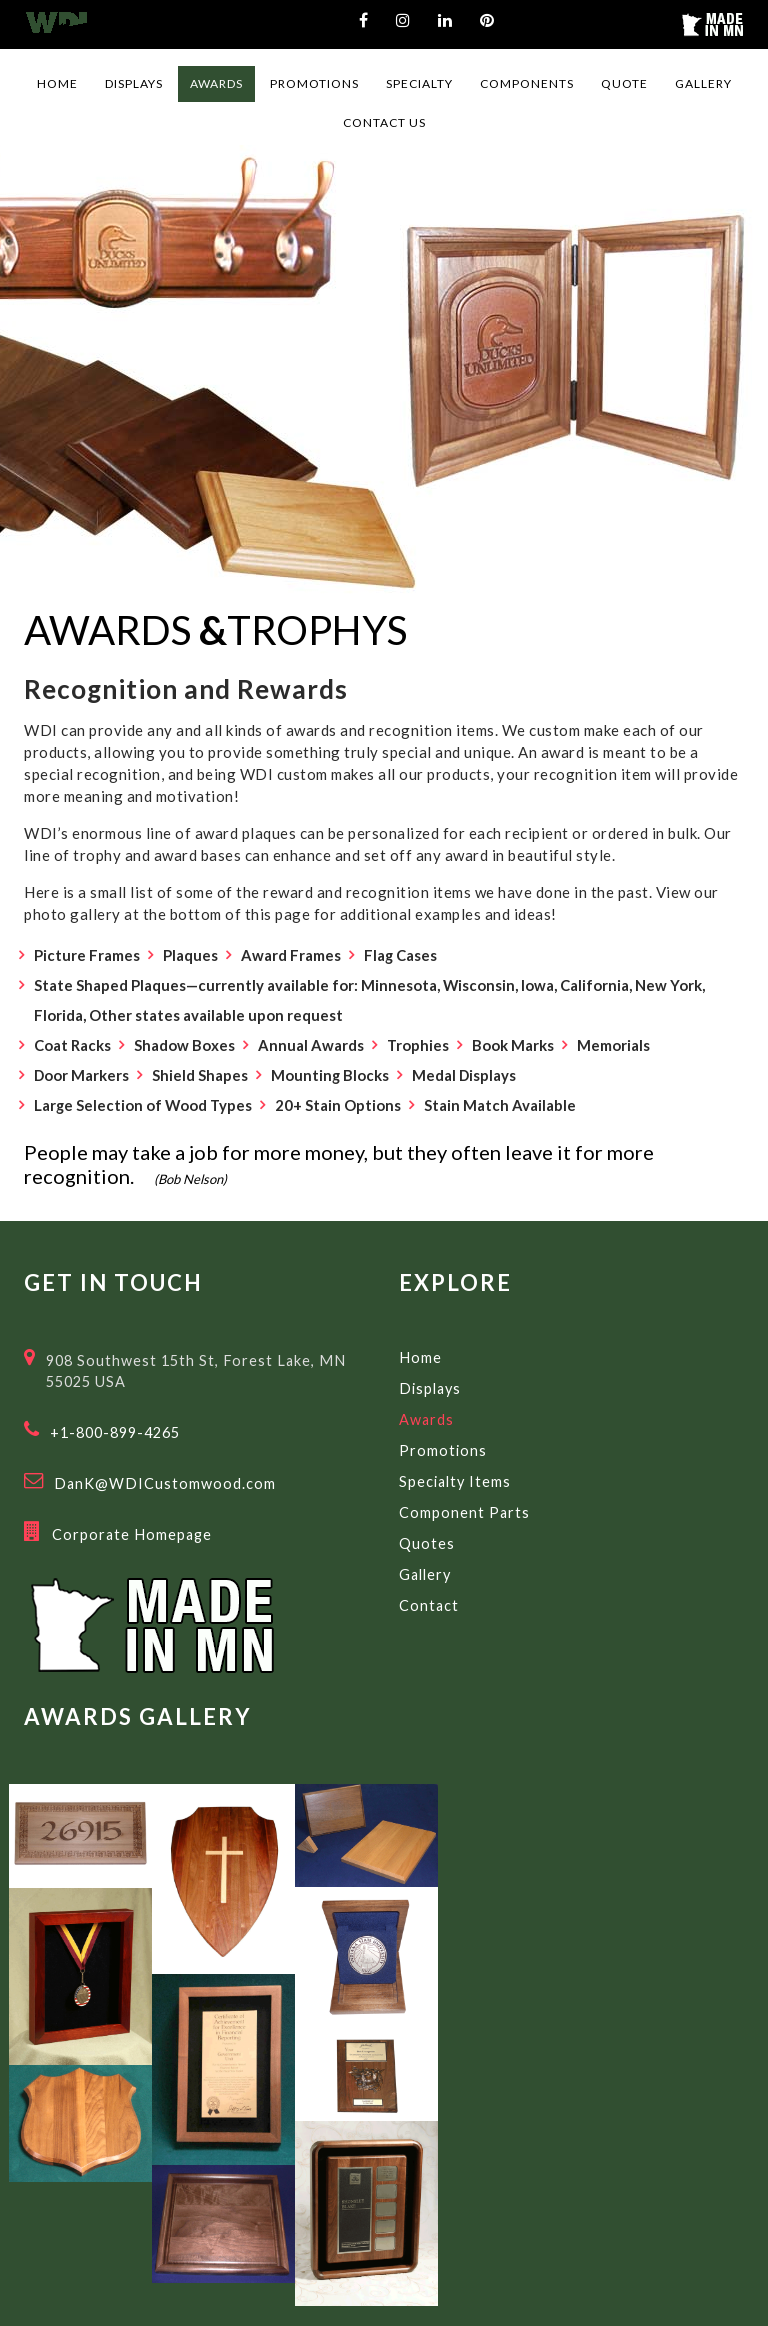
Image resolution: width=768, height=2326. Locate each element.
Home (420, 1357)
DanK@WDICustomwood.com (165, 1483)
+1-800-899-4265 (115, 1432)
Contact (429, 1605)
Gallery (425, 1574)
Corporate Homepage (132, 1534)
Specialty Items (455, 1481)
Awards (426, 1419)
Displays (430, 1388)
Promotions (443, 1450)
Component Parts (464, 1512)
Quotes (427, 1543)
